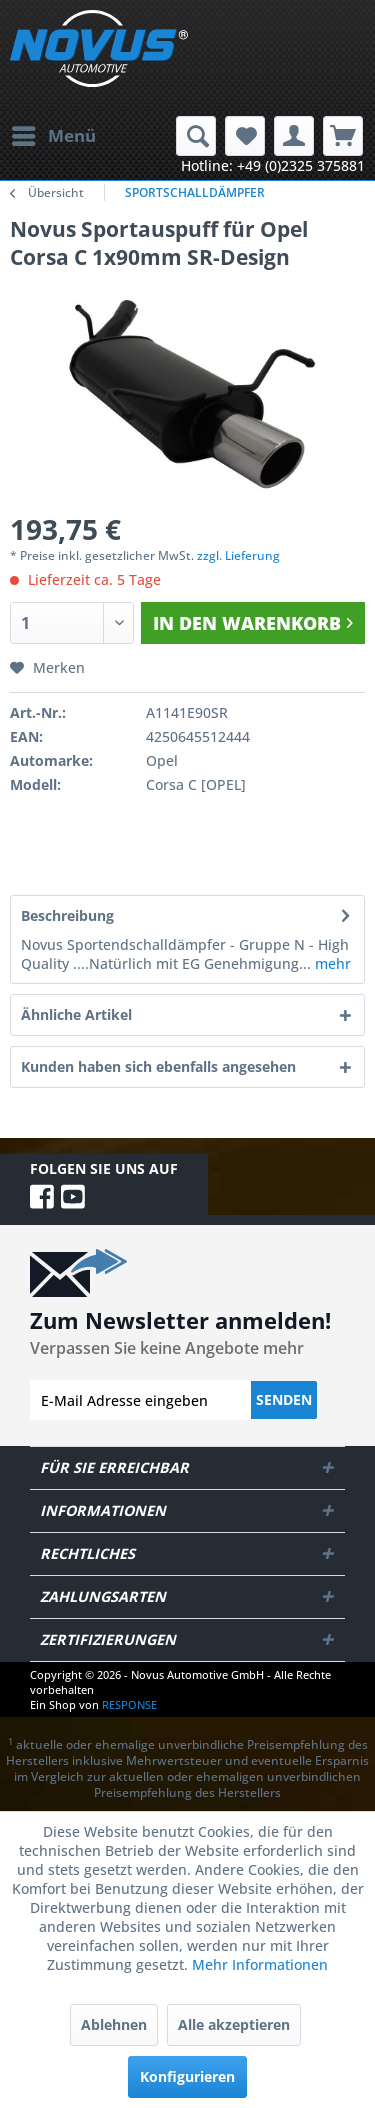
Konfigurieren (187, 2076)
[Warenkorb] (343, 136)
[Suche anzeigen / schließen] (196, 136)
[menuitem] (53, 136)
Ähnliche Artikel (76, 1014)
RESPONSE (129, 1704)
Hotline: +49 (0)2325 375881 (273, 165)
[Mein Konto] (294, 136)
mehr (331, 963)
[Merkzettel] (245, 136)
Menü (54, 133)
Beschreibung (67, 915)
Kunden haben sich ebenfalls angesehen (158, 1066)
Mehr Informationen (260, 1964)
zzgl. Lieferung (238, 555)
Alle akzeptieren (234, 2024)
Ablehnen (114, 2024)
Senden (284, 1399)
